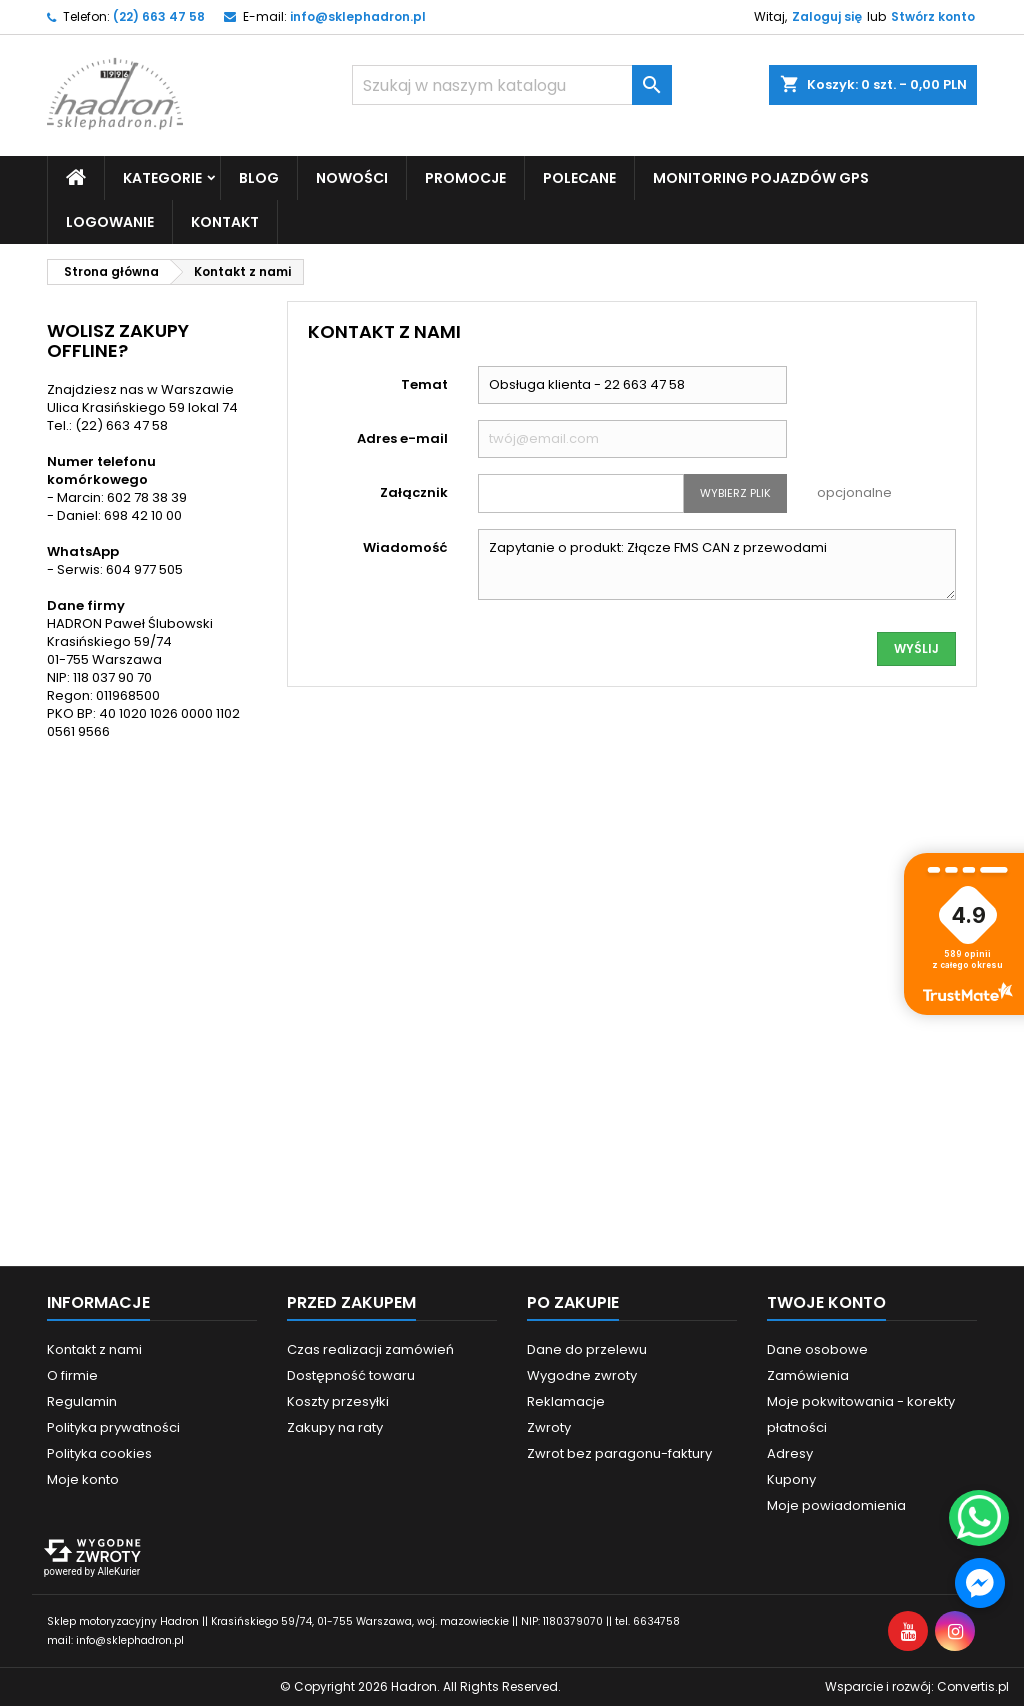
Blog (259, 178)
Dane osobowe (817, 1349)
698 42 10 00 (143, 515)
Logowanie (110, 222)
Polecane (579, 178)
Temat (424, 384)
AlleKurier (118, 1571)
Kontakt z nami (94, 1349)
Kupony (791, 1479)
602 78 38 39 (147, 497)
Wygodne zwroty (582, 1375)
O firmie (72, 1375)
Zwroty (549, 1427)
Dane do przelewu (587, 1349)
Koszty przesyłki (338, 1401)
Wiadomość (405, 547)
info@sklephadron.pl (358, 16)
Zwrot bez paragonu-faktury (619, 1453)
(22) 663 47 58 (159, 16)
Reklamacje (566, 1401)
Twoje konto (826, 1302)
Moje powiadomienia (836, 1505)
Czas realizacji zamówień (370, 1349)
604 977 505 (144, 569)
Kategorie (162, 178)
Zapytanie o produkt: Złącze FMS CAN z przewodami (717, 564)
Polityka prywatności (113, 1427)
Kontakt (225, 222)
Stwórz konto (933, 16)
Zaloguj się (827, 16)
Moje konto (83, 1479)
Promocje (465, 178)
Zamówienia (808, 1375)
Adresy (790, 1453)
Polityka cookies (99, 1453)
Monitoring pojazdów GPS (761, 178)
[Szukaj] (512, 85)
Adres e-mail (402, 438)
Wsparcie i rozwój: (917, 1686)
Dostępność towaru (351, 1375)
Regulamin (82, 1401)
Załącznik (414, 492)
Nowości (352, 178)
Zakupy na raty (335, 1427)
